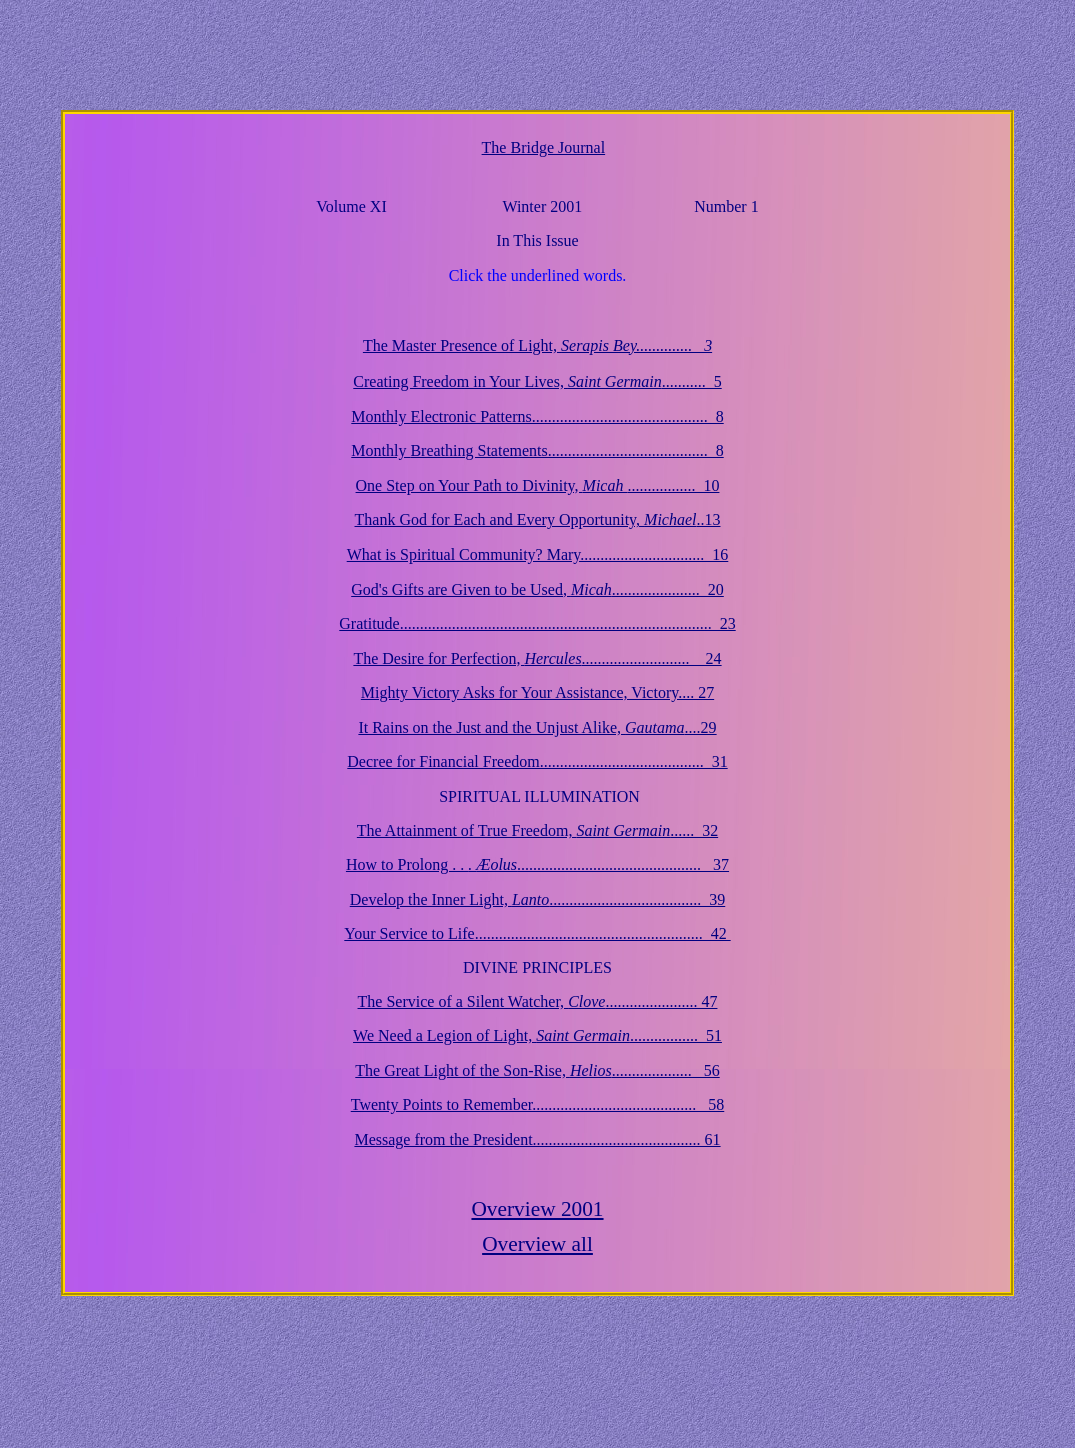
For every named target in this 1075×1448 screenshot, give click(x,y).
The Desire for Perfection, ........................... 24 (537, 658)
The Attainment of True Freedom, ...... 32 (537, 830)
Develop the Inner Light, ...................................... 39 (538, 899)
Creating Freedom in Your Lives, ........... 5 (537, 381)
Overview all (537, 1244)
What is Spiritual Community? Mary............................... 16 (538, 554)
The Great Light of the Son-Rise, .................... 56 (537, 1070)
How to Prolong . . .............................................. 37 (537, 864)
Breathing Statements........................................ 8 (537, 450)
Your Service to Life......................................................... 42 (537, 933)
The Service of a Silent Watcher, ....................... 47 (538, 1001)
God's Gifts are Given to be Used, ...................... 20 (537, 589)
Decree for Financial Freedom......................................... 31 (537, 761)
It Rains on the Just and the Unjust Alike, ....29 (537, 727)
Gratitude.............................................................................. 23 (537, 623)
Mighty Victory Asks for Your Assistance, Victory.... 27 (537, 692)
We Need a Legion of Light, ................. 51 (537, 1035)
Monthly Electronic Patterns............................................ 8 (537, 416)
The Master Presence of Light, (537, 345)
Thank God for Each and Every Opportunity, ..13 (538, 519)
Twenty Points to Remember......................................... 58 (538, 1104)
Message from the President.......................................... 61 (537, 1139)
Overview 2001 (537, 1209)
